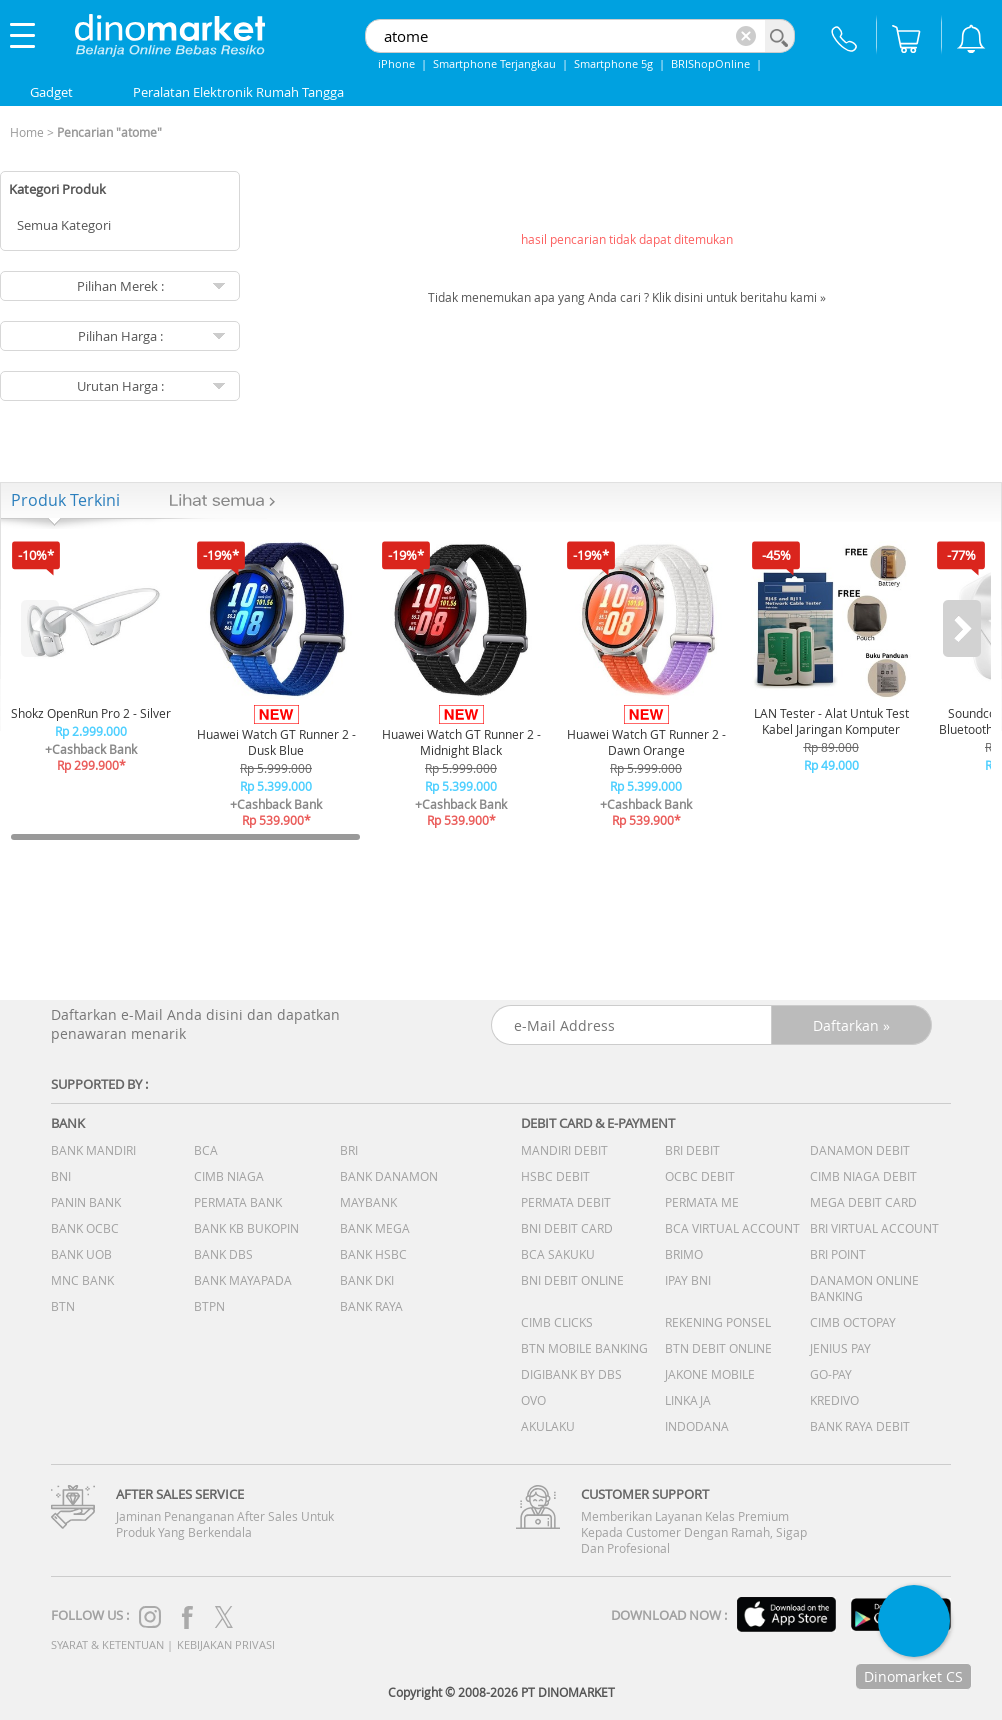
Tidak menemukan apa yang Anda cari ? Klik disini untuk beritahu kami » (627, 297)
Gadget (51, 92)
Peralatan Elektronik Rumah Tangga (238, 92)
